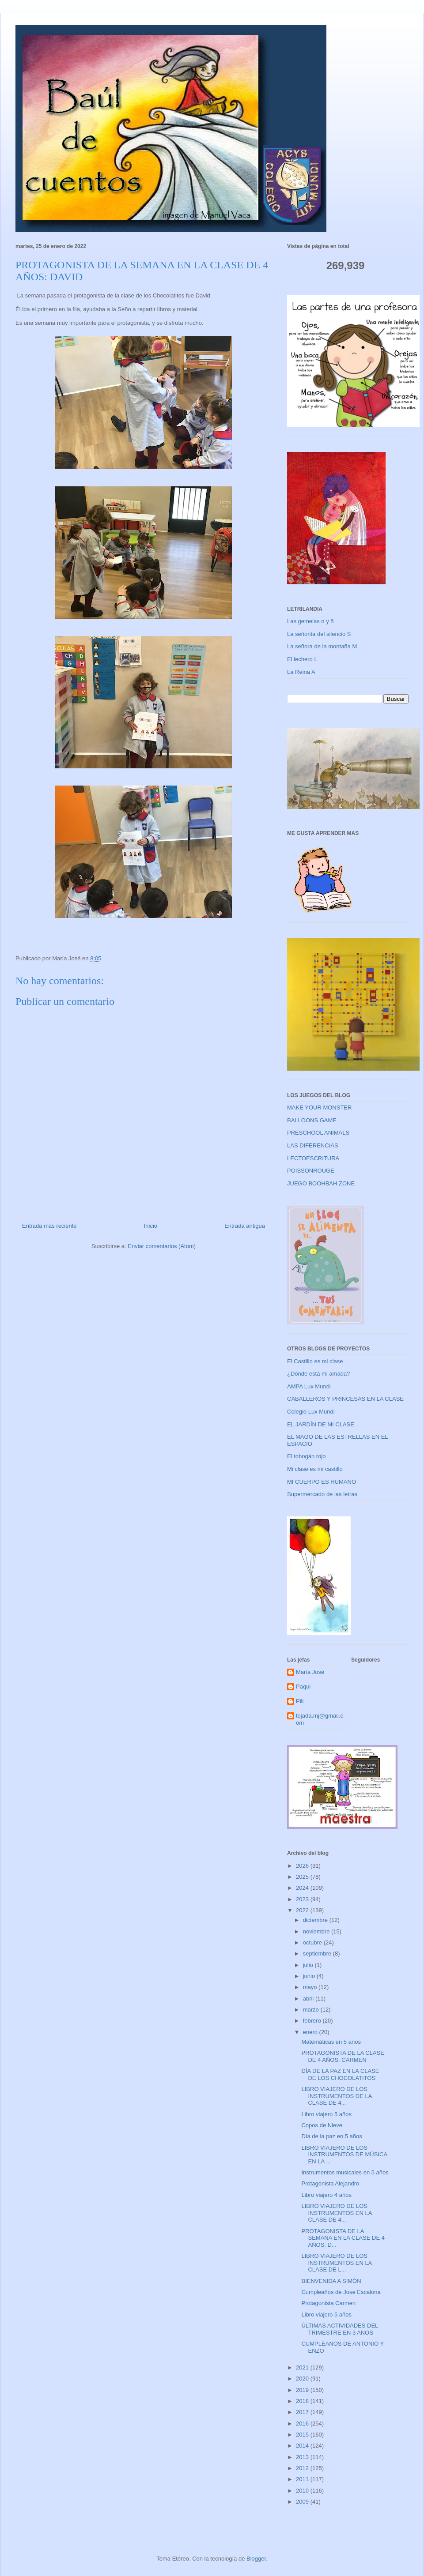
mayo (310, 1987)
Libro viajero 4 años (326, 2195)
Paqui (303, 1686)
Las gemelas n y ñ (310, 621)
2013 (303, 2457)
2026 (303, 1865)
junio (310, 1976)
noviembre (317, 1931)
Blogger (256, 2558)
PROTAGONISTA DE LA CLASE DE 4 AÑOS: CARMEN (342, 2056)
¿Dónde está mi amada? (318, 1373)
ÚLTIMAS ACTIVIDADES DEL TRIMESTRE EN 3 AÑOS (339, 2329)
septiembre (318, 1953)
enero (311, 2032)
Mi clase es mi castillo (315, 1469)
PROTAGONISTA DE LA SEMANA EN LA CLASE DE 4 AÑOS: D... (342, 2238)
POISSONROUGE (310, 1170)
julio (309, 1965)
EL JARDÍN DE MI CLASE (320, 1424)
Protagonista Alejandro (330, 2183)
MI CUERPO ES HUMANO (321, 1481)
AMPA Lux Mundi (309, 1386)
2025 (303, 1876)
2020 (303, 2378)
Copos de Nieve (321, 2125)
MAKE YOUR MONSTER (319, 1107)
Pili (299, 1701)
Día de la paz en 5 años (331, 2136)
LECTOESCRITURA (313, 1158)
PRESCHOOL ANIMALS (318, 1132)
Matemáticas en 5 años (330, 2041)
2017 (303, 2412)
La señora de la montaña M (322, 646)
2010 (303, 2490)
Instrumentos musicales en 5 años (344, 2172)
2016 (303, 2423)
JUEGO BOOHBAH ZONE (321, 1183)
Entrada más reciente (49, 1225)
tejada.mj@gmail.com (319, 1719)
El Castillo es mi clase (315, 1361)
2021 (303, 2367)
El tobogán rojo (306, 1456)
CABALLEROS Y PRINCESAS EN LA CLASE (345, 1398)
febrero (313, 2020)
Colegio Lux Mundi (311, 1411)
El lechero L (302, 659)
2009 (303, 2501)
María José (310, 1672)
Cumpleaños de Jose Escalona (340, 2292)
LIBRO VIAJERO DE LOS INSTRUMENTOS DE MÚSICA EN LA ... (344, 2154)
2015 (303, 2434)
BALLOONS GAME (312, 1120)
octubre (313, 1942)
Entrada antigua (244, 1225)
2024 (303, 1887)
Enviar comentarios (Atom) (162, 1246)
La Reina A (301, 672)
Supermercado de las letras (322, 1494)
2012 (303, 2468)
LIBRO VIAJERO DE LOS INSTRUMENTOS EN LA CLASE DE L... (336, 2263)
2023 (303, 1899)
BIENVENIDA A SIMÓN (331, 2281)
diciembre (316, 1920)
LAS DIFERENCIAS (312, 1145)
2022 (303, 1910)
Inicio (150, 1225)
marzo (312, 2009)
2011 (303, 2479)
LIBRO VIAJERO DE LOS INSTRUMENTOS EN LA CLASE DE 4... (336, 2213)
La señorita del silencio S (319, 634)
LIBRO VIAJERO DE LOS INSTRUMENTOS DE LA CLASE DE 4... (336, 2096)
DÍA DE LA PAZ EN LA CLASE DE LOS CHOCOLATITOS (340, 2074)
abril (309, 1998)
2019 (303, 2390)
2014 (303, 2445)
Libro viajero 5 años (326, 2114)
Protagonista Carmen (328, 2303)
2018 (303, 2401)
